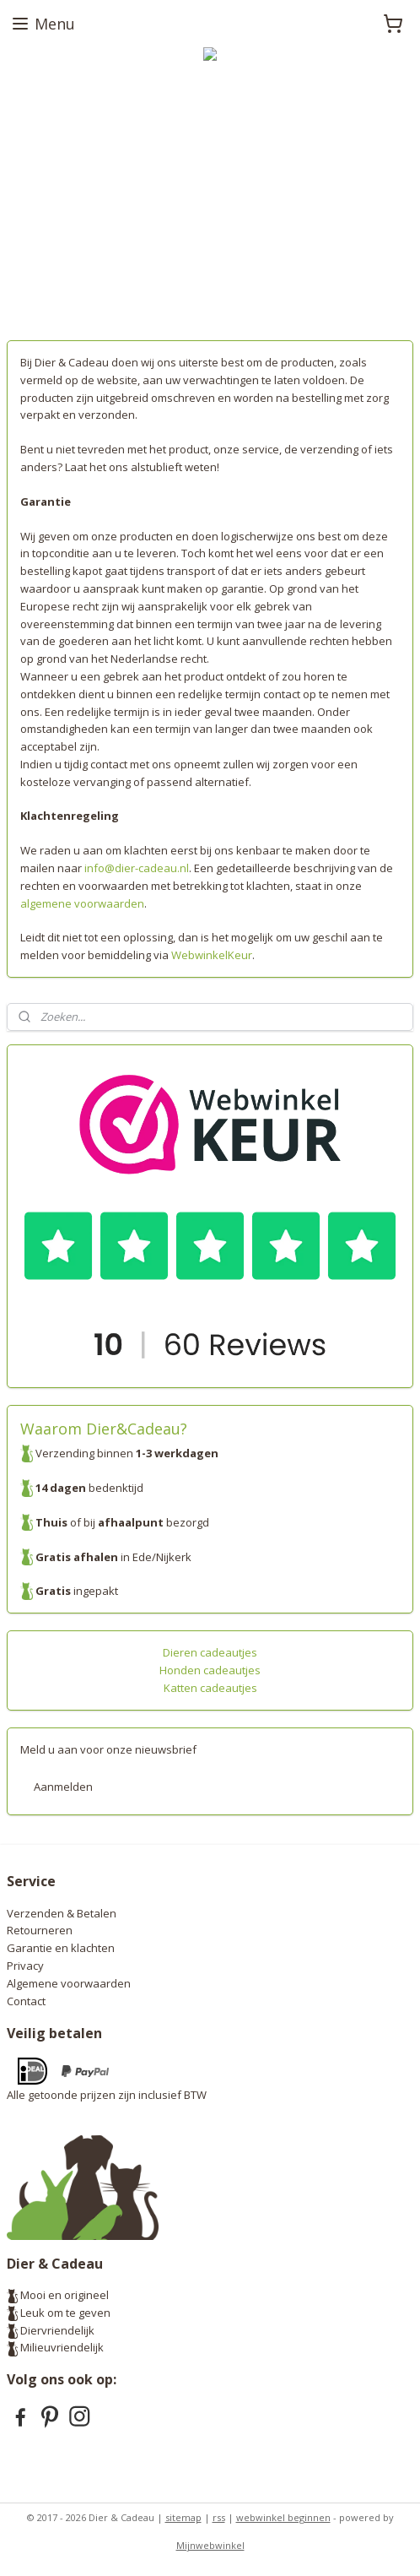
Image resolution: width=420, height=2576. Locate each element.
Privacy (25, 1965)
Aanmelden (63, 1786)
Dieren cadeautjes (210, 1652)
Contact (26, 2001)
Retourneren (40, 1930)
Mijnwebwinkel (210, 2545)
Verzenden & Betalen (61, 1913)
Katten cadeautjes (210, 1687)
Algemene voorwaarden (69, 1983)
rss (219, 2517)
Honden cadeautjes (210, 1670)
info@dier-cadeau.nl (136, 868)
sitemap (183, 2517)
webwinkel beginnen (283, 2517)
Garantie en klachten (61, 1947)
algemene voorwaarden (82, 903)
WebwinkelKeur (210, 955)
